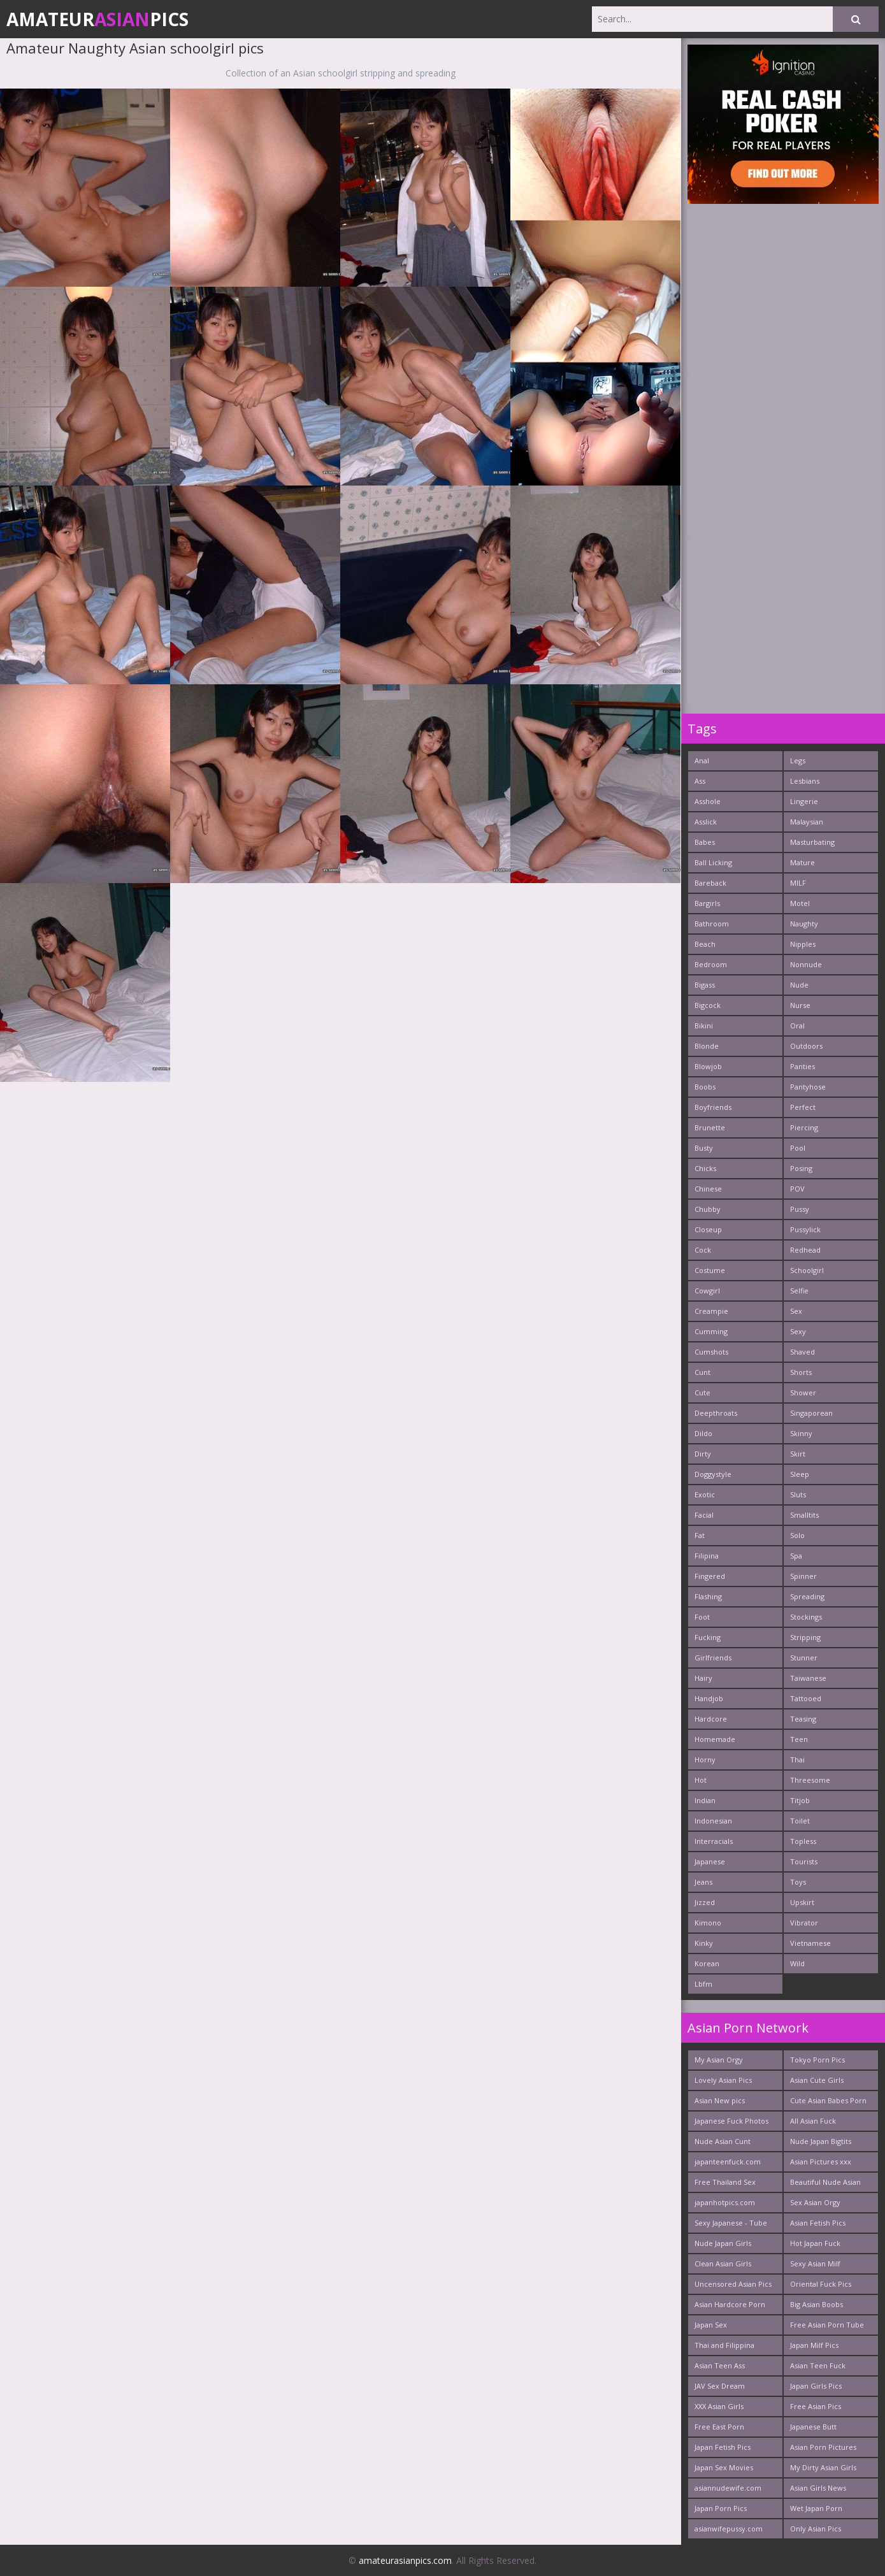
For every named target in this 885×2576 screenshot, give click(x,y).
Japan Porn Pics (720, 2508)
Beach (705, 944)
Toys (798, 1882)
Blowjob (708, 1066)
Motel (800, 903)
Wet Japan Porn (816, 2508)
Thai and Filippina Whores (724, 2347)
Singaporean (811, 1413)
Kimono (707, 1922)
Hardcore (710, 1718)
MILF (798, 883)
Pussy (799, 1209)
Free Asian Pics (815, 2406)
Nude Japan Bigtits (820, 2141)
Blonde (706, 1046)
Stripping (805, 1637)
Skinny (801, 1433)
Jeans (703, 1882)
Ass (699, 781)
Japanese (709, 1861)
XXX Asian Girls (719, 2406)
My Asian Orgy (718, 2059)
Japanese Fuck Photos (731, 2121)
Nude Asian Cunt (722, 2141)
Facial (704, 1515)
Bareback (710, 883)
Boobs (705, 1086)
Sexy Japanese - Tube (730, 2222)
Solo (797, 1535)
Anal (701, 760)
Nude (799, 984)
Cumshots (711, 1351)
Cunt (702, 1372)
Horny (705, 1759)
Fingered (709, 1576)
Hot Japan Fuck (815, 2243)
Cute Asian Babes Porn (828, 2100)
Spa (796, 1555)
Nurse (800, 1005)
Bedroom (710, 964)
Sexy (798, 1331)
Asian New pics (719, 2100)
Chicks (705, 1168)
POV (797, 1188)
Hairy (703, 1678)
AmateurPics (97, 19)
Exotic (704, 1494)
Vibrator (804, 1922)
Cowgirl (707, 1290)
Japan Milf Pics (814, 2345)
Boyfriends (712, 1107)
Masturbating (812, 842)
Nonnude (806, 964)
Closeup (708, 1229)
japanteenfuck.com (727, 2161)
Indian (705, 1800)
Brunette (709, 1127)
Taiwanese (808, 1678)
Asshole (707, 801)
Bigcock (707, 1005)
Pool (797, 1148)
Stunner (803, 1657)
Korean (706, 1963)
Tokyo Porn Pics (817, 2059)
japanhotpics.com (724, 2202)
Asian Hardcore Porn (729, 2304)
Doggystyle (712, 1474)
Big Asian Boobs (816, 2304)
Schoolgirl (807, 1270)
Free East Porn (719, 2426)
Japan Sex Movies (723, 2467)
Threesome (810, 1780)
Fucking (707, 1637)
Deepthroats (715, 1413)
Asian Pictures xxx (820, 2161)
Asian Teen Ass (719, 2365)
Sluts (798, 1494)
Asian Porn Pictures (823, 2447)
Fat (699, 1535)
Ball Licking (713, 862)
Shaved (802, 1351)
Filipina (706, 1555)
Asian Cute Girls (817, 2080)
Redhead (805, 1250)
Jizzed (704, 1902)
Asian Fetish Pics (817, 2222)
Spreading (807, 1596)
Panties (802, 1066)
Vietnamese (810, 1943)
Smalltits (804, 1515)
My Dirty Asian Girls (823, 2467)
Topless (803, 1841)
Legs (797, 760)
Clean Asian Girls (722, 2263)
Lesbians (804, 781)
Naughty (804, 923)
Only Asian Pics (815, 2528)
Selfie (799, 1290)
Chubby (707, 1209)
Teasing (803, 1718)
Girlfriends (712, 1657)
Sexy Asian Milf (815, 2263)
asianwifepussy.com (728, 2528)
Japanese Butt (813, 2426)
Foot (702, 1617)
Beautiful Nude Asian (825, 2182)
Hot (700, 1780)
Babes (704, 842)
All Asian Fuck (813, 2121)
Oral (797, 1025)
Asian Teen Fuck (817, 2365)
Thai (797, 1759)
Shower (803, 1392)
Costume (709, 1270)
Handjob (708, 1698)
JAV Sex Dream (719, 2386)
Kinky (703, 1943)
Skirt (797, 1453)
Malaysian (806, 821)
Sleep (799, 1474)
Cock (702, 1250)
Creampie (711, 1311)
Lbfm (703, 1984)
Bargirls (707, 903)
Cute (702, 1392)
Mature (802, 862)
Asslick (705, 821)
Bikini (703, 1025)
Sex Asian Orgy (815, 2202)
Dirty (702, 1453)
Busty (703, 1148)
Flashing (708, 1596)
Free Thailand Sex (725, 2182)
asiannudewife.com (727, 2488)
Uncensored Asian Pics (733, 2284)
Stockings (806, 1617)
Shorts (801, 1372)
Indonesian (713, 1820)
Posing (801, 1168)
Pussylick (805, 1229)
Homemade (714, 1739)
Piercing (804, 1127)
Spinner (803, 1576)
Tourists (803, 1861)
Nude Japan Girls (722, 2243)
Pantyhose (808, 1086)
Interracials (713, 1841)
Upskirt (802, 1902)
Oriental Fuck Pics (820, 2284)
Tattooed (805, 1698)
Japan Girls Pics (816, 2386)
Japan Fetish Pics (722, 2447)
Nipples (803, 944)
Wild (797, 1963)
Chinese (708, 1188)
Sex (796, 1311)
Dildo (703, 1433)
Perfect (803, 1107)
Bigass (704, 984)
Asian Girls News (818, 2488)
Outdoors (806, 1046)
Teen (799, 1739)
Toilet (800, 1820)
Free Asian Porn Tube (827, 2324)
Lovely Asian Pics (723, 2080)
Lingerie (804, 801)
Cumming (711, 1331)
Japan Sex (710, 2324)
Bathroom (711, 923)
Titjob (800, 1800)
